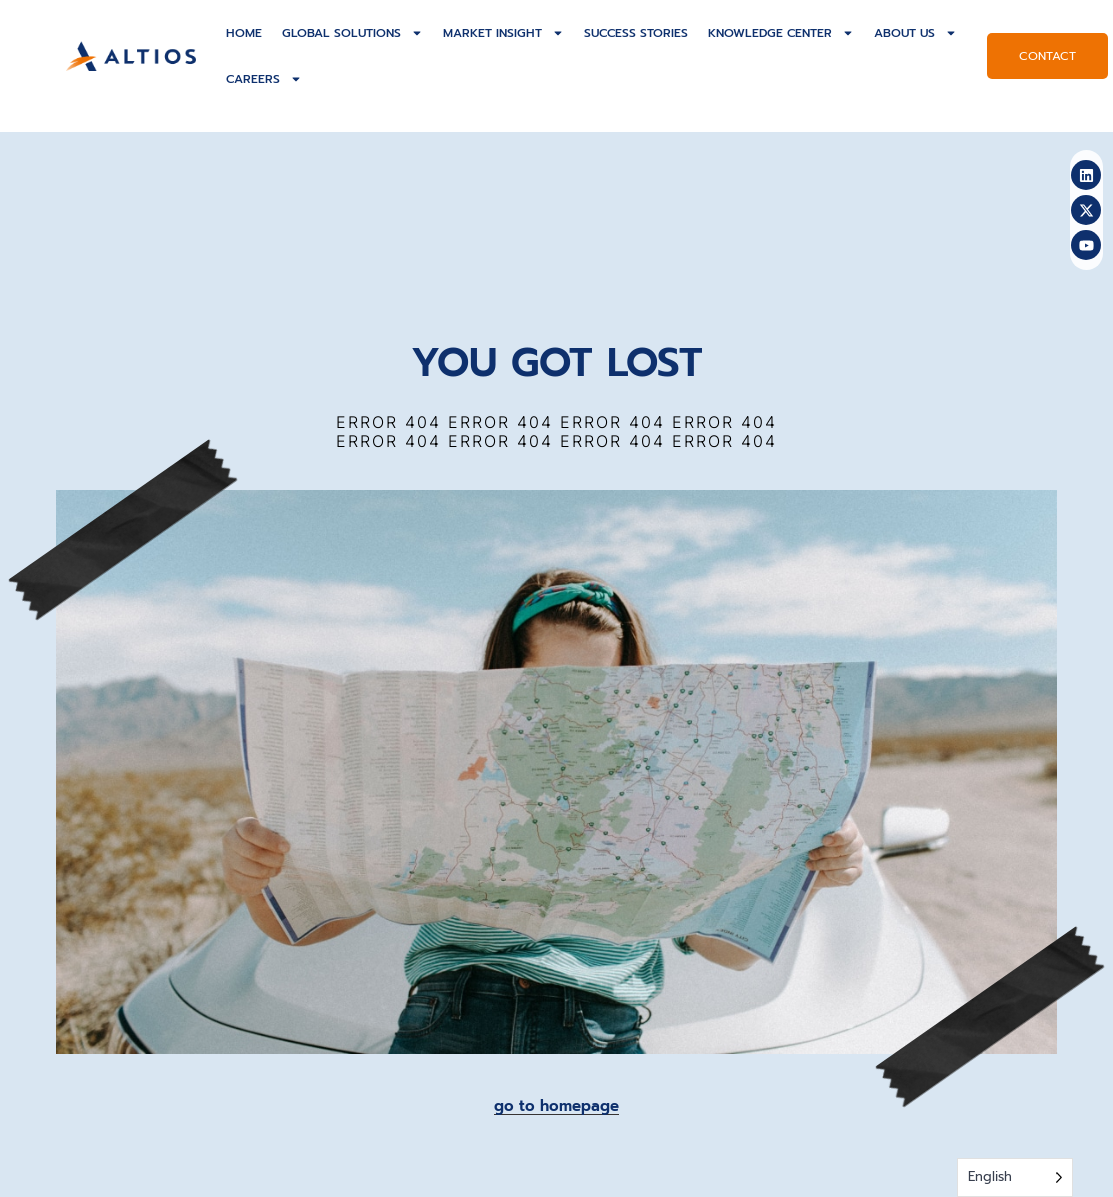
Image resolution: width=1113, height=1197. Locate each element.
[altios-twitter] (1086, 210)
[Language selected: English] (1015, 1177)
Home (244, 33)
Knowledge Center (781, 33)
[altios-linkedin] (1086, 175)
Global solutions (352, 33)
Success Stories (636, 33)
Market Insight (503, 33)
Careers (264, 79)
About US (915, 33)
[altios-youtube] (1086, 245)
